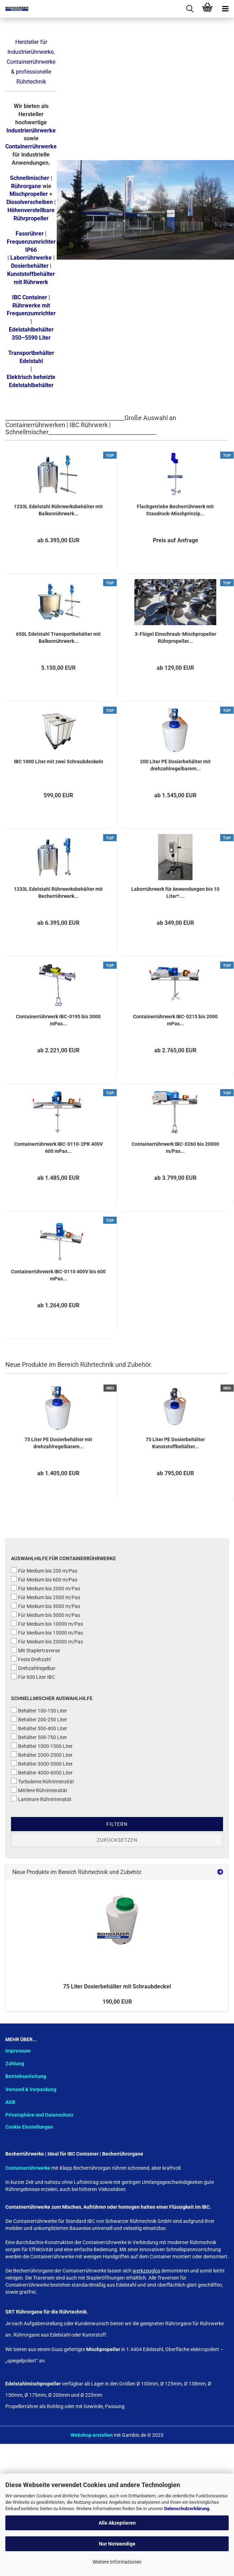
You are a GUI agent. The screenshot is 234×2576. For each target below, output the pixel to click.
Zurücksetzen (117, 1840)
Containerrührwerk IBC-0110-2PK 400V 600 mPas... (58, 1147)
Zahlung (14, 2063)
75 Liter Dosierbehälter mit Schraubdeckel (117, 1986)
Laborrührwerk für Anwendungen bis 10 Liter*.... (175, 892)
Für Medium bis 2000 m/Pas (45, 1588)
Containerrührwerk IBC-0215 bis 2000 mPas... (175, 1020)
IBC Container (29, 297)
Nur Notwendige (117, 2544)
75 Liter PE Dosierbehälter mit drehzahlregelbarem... (58, 1443)
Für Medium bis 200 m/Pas (44, 1570)
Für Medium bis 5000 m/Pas (45, 1615)
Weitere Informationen (117, 2562)
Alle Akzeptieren (117, 2523)
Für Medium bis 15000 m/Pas (47, 1632)
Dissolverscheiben (29, 202)
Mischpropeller (29, 194)
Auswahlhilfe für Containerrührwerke (63, 1558)
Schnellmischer (29, 178)
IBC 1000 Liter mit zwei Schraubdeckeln (58, 761)
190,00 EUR (117, 2001)
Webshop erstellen (92, 2435)
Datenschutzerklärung (186, 2508)
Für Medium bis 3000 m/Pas (45, 1606)
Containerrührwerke (31, 146)
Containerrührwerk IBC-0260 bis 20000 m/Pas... (175, 1147)
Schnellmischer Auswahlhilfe (52, 1698)
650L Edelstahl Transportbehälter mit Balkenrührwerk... (58, 637)
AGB (10, 2102)
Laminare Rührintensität (41, 1799)
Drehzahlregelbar (33, 1668)
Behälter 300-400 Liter (39, 1728)
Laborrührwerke (31, 257)
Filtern (117, 1824)
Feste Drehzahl (31, 1659)
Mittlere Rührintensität (39, 1790)
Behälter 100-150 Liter (39, 1710)
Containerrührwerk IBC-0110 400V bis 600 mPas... (58, 1275)
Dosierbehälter (30, 265)
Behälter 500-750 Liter (39, 1737)
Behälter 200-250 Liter (39, 1719)
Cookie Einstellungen (29, 2127)
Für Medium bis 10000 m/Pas (47, 1623)
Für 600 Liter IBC (33, 1677)
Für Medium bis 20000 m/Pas (47, 1641)
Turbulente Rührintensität (42, 1781)
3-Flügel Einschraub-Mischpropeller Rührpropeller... (175, 637)
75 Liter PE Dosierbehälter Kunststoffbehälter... (175, 1443)
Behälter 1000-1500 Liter (42, 1746)
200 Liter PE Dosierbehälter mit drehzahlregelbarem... (175, 765)
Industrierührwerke (31, 130)
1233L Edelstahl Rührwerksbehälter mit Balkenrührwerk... (58, 510)
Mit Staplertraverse (35, 1650)
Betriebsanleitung (25, 2076)
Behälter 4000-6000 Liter (42, 1772)
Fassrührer (30, 233)
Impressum (17, 2051)
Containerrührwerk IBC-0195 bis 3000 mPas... (58, 1020)
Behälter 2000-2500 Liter (42, 1754)
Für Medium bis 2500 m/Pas (45, 1597)
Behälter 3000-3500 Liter (42, 1763)
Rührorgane (26, 186)
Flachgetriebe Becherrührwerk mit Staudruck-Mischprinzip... (175, 510)
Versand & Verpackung (30, 2089)
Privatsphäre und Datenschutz (39, 2115)
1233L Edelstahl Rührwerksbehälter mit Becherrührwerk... (58, 892)
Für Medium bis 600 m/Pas (44, 1579)
